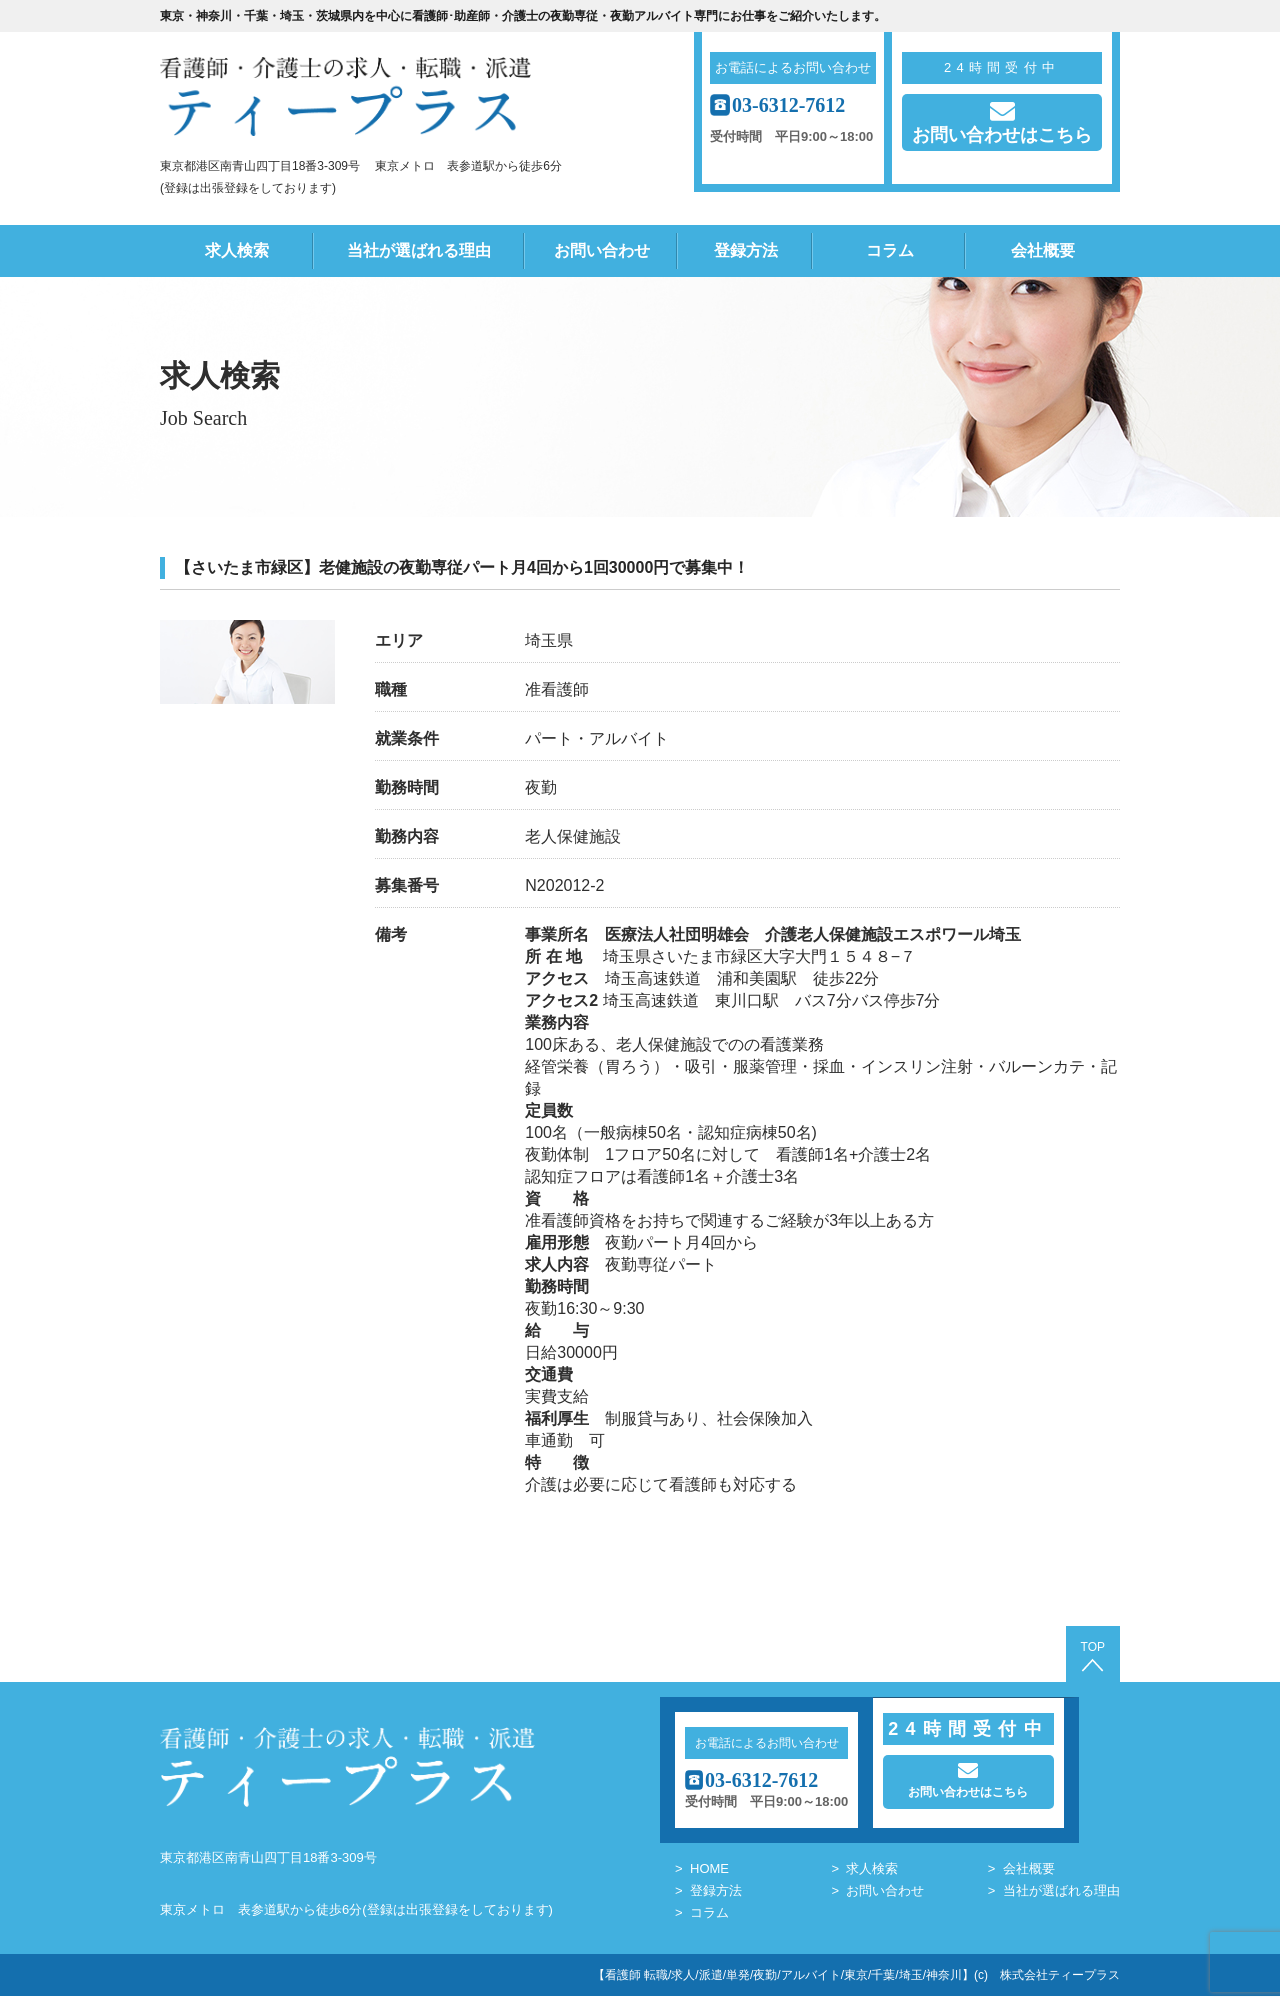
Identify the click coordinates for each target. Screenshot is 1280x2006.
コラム (890, 250)
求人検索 (237, 250)
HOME (709, 1878)
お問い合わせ (602, 250)
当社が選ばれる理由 (419, 250)
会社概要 (1043, 250)
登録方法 (746, 250)
